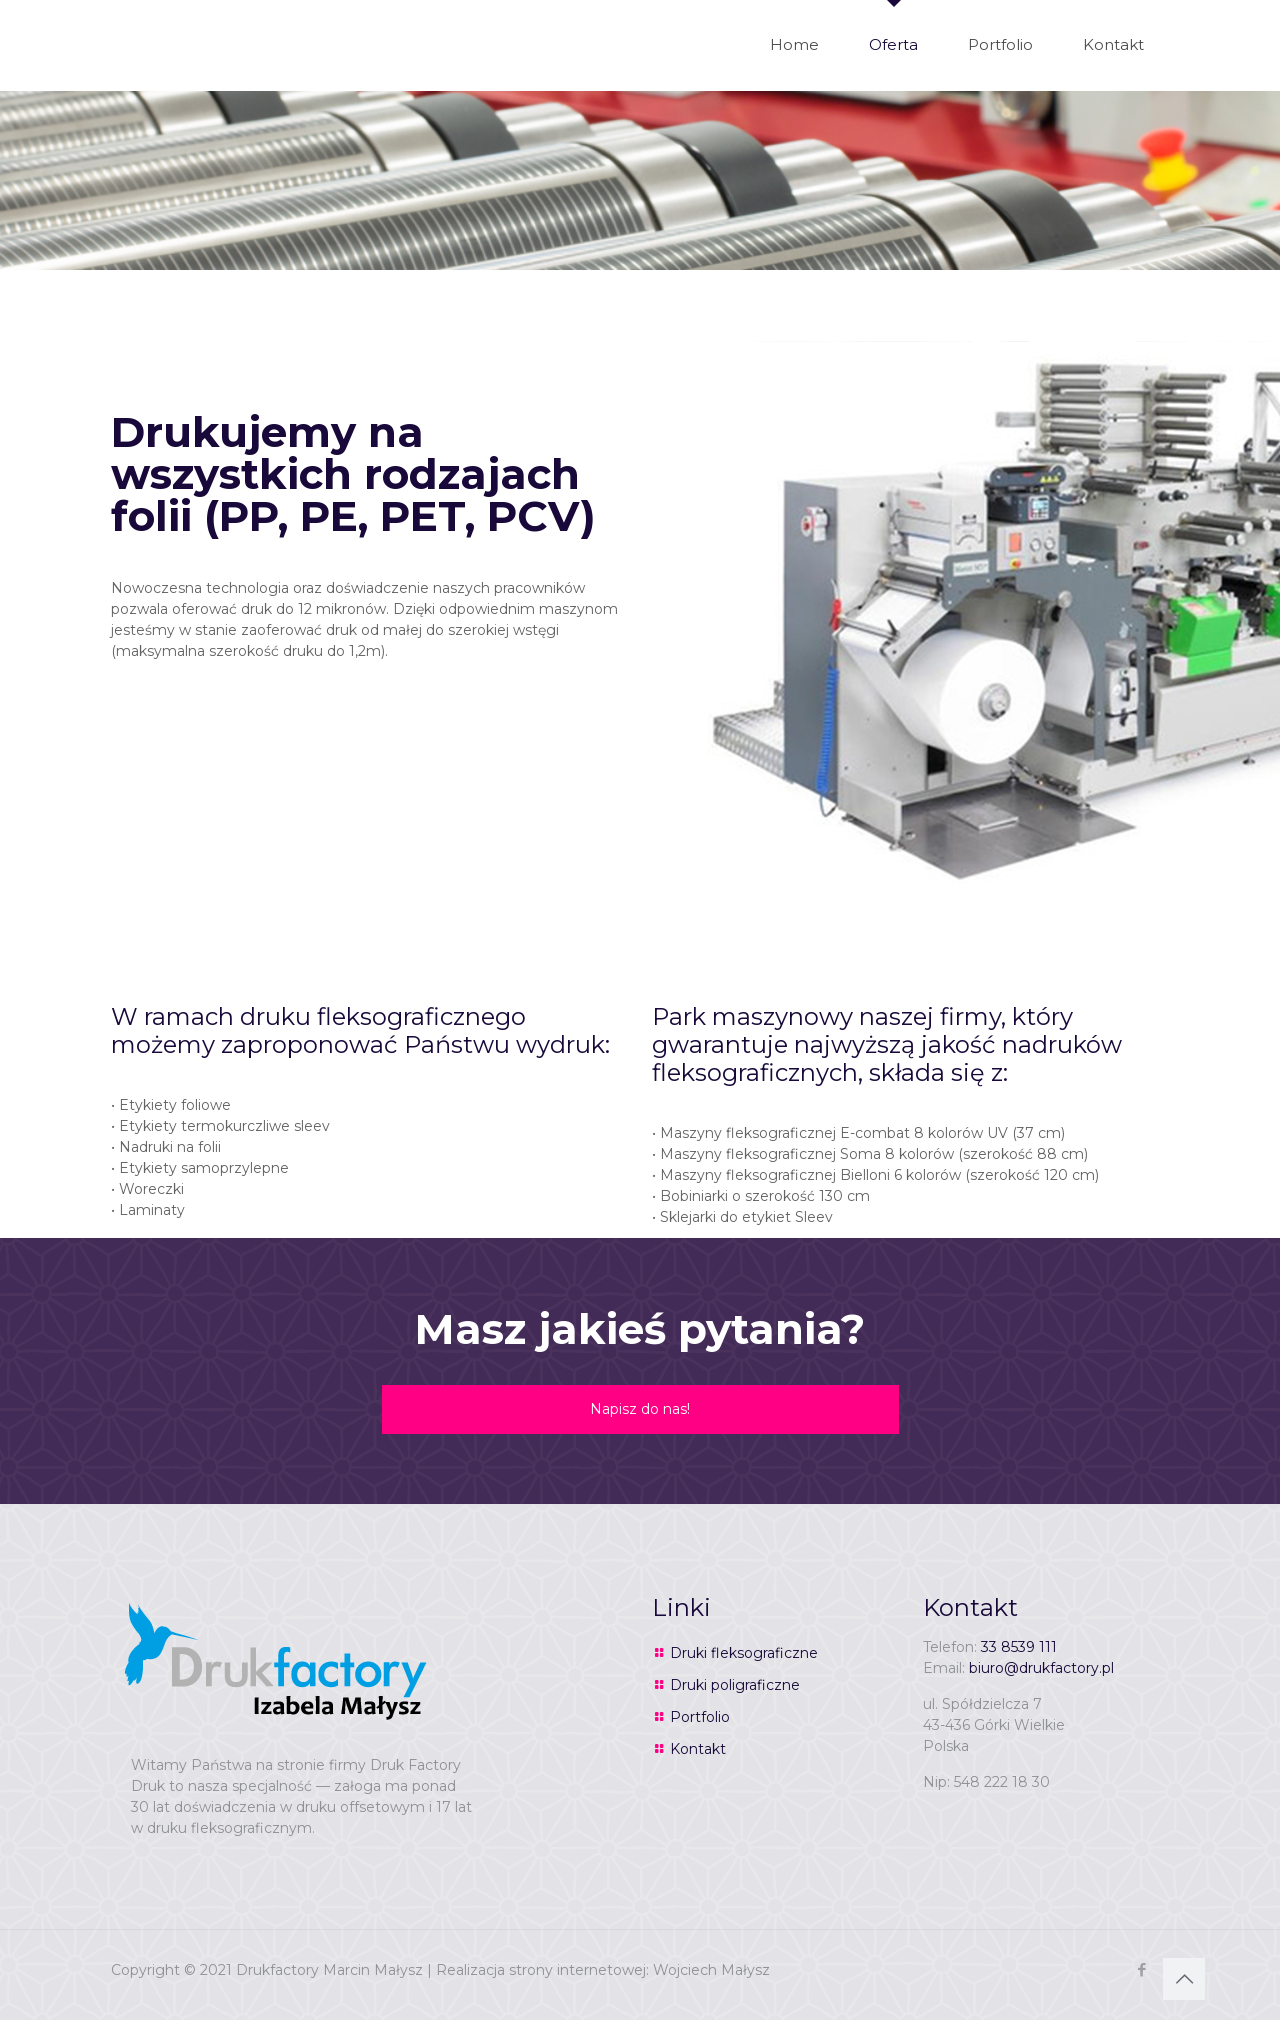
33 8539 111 (1019, 1647)
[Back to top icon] (1184, 1979)
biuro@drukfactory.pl (1041, 1668)
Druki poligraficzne (735, 1685)
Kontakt (698, 1749)
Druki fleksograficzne (744, 1653)
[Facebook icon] (1141, 1969)
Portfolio (700, 1717)
